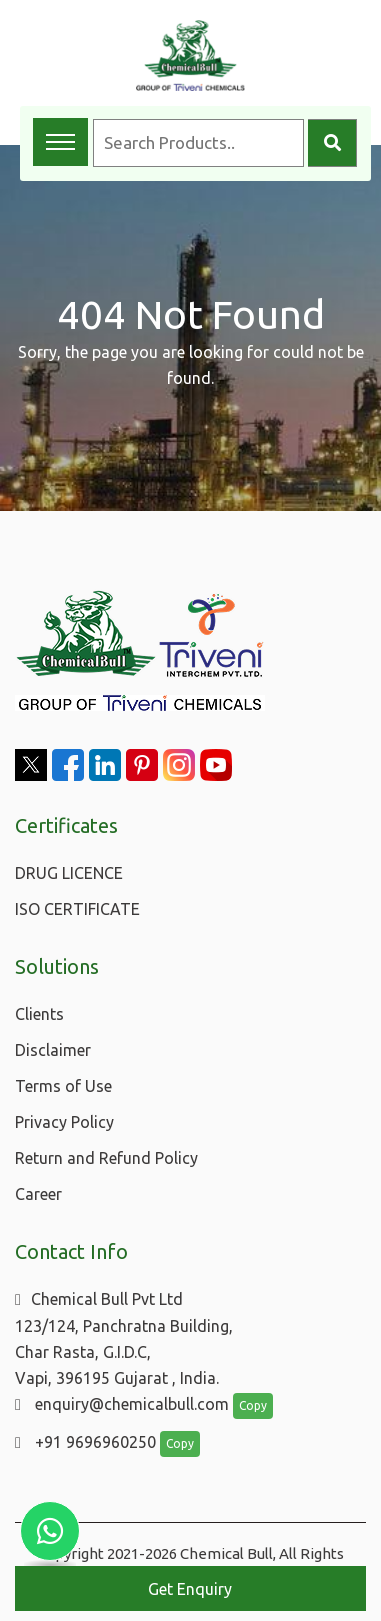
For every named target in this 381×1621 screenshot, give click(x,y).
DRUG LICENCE (69, 873)
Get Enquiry (190, 1589)
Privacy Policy (64, 1122)
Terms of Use (63, 1086)
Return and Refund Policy (106, 1158)
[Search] (332, 143)
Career (38, 1194)
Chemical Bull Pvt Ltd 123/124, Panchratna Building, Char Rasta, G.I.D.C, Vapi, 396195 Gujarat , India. (124, 1338)
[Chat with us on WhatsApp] (50, 1531)
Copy (253, 1405)
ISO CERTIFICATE (77, 909)
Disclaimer (53, 1050)
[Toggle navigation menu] (60, 142)
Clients (39, 1014)
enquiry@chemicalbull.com (122, 1404)
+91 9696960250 (85, 1442)
